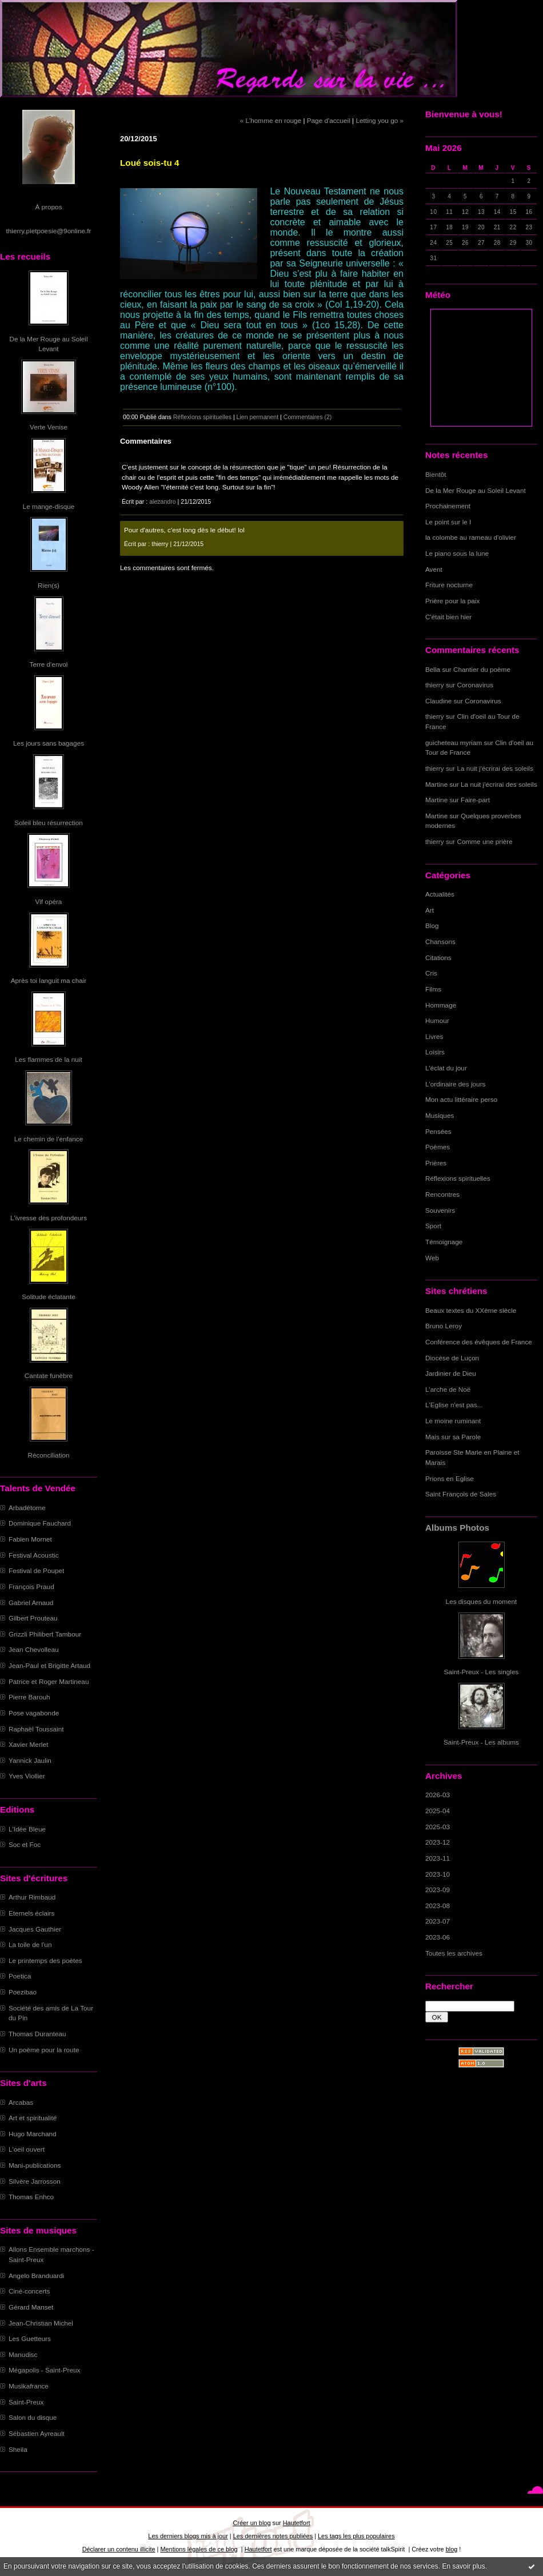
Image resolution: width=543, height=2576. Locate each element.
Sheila (18, 2449)
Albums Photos (457, 1527)
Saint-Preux (26, 2402)
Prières (435, 1162)
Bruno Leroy (443, 1325)
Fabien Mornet (30, 1539)
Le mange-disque (49, 506)
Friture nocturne (449, 584)
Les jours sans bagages (48, 743)
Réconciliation (48, 1455)
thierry (434, 684)
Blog (432, 925)
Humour (437, 1020)
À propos (48, 206)
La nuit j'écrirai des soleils (495, 768)
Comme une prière (485, 841)
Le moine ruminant (453, 1420)
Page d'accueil (328, 120)
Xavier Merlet (28, 1744)
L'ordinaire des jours (455, 1084)
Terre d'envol (49, 664)
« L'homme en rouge (270, 120)
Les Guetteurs (30, 2338)
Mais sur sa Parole (453, 1436)
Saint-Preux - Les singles (481, 1671)
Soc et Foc (25, 1844)
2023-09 (437, 1889)
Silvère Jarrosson (35, 2181)
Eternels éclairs (31, 1913)
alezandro (162, 501)
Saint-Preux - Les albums (481, 1742)
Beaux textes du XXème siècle (470, 1310)
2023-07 (437, 1921)
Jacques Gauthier (35, 1929)
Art (429, 910)
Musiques (439, 1115)
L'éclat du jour (446, 1068)
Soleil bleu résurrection (48, 822)
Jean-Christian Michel (41, 2323)
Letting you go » (380, 120)
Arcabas (21, 2102)
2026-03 (437, 1794)
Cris (431, 973)
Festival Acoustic (34, 1555)
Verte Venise (48, 427)
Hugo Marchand (33, 2133)
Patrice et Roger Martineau (49, 1681)
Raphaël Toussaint (36, 1729)
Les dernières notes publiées (273, 2536)
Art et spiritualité (33, 2117)
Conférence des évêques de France (478, 1341)
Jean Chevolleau (34, 1649)
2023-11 (437, 1858)
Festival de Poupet (36, 1570)
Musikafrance (29, 2386)
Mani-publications (35, 2165)
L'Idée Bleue (27, 1829)
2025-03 (437, 1826)
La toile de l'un (30, 1944)
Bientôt (435, 474)
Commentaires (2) (308, 416)
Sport (433, 1225)
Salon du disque (33, 2417)
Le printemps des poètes (45, 1960)
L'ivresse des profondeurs (48, 1217)
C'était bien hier (448, 616)
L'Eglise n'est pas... (454, 1404)
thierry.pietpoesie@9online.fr (48, 230)
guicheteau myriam (453, 742)
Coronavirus (475, 684)
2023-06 (437, 1937)
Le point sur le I (448, 521)
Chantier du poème (481, 669)
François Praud (31, 1586)
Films (433, 989)
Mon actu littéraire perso (461, 1099)
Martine (436, 784)
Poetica (20, 1976)
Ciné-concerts (29, 2291)
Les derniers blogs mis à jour (187, 2536)
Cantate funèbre (49, 1375)
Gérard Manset (31, 2307)
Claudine (438, 700)
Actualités (439, 894)
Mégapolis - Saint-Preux (44, 2370)
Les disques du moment (481, 1601)
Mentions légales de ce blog (198, 2549)
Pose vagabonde (34, 1713)
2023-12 (437, 1842)
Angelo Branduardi (36, 2275)
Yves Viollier (27, 1775)
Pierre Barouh (29, 1697)
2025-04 (437, 1810)
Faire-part (475, 799)
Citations (438, 957)
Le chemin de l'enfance (48, 1138)
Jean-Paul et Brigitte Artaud (49, 1665)
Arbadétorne (27, 1507)
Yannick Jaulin (30, 1760)
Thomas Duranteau (37, 2033)
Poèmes (437, 1146)
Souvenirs (440, 1210)
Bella (432, 669)
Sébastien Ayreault (37, 2433)
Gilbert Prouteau (33, 1618)
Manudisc (23, 2354)
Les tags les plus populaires (356, 2536)
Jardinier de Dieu (450, 1373)
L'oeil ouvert (27, 2149)
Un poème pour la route (44, 2049)
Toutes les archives (453, 1953)
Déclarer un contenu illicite (118, 2549)
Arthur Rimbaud (32, 1897)
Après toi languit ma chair (49, 980)
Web (432, 1257)
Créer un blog (251, 2522)
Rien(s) (48, 585)
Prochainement (447, 505)
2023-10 (437, 1874)
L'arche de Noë (447, 1389)
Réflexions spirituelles (457, 1178)
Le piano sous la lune (457, 553)
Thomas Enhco (31, 2196)
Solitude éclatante (48, 1296)
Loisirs (435, 1052)
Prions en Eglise (449, 1478)
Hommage (440, 1005)
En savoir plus (463, 2566)
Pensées (438, 1131)
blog (452, 2549)
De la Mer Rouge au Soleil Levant (475, 490)
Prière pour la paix (452, 600)
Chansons (440, 941)
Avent (433, 569)
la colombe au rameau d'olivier (470, 537)
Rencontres (442, 1194)
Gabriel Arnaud (31, 1602)
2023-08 (437, 1905)
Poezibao (23, 1992)
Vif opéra (48, 901)
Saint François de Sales (460, 1494)
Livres (434, 1036)
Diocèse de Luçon (452, 1357)
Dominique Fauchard (40, 1523)
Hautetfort (296, 2522)
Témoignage (443, 1241)
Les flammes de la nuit (48, 1059)
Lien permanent (258, 416)
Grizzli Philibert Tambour (45, 1634)
